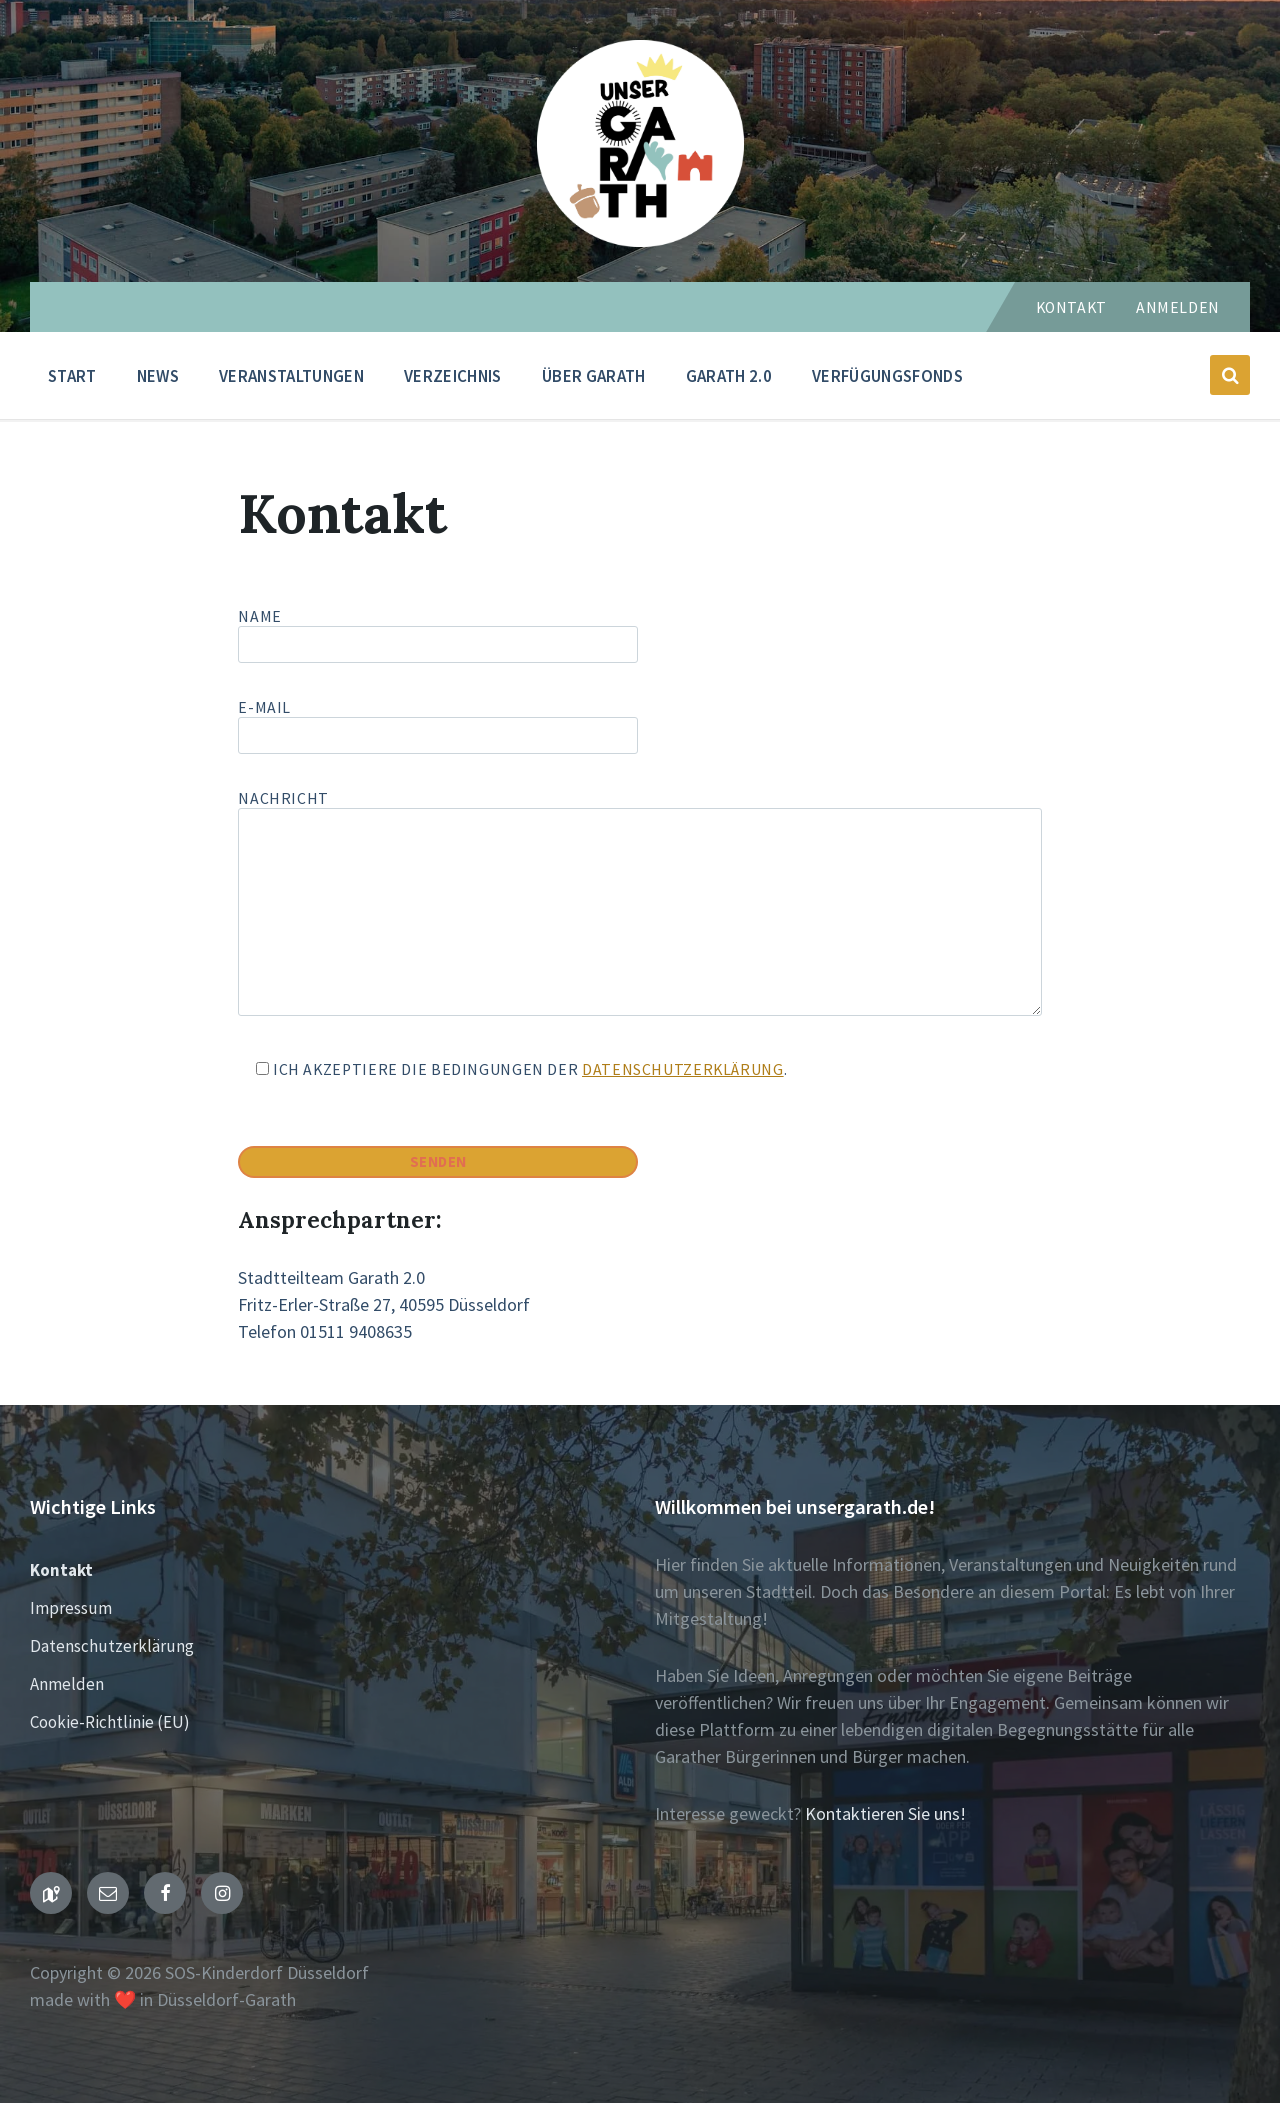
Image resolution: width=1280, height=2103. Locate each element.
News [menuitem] (158, 376)
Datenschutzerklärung (683, 1069)
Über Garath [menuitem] (594, 376)
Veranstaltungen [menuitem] (291, 376)
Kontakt (1071, 307)
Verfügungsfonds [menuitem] (887, 376)
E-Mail (438, 721)
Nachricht (639, 904)
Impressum (71, 1608)
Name (639, 635)
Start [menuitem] (72, 376)
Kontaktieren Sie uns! (885, 1813)
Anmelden (1178, 307)
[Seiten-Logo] (640, 240)
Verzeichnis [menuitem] (453, 376)
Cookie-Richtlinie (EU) (110, 1722)
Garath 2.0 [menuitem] (729, 376)
